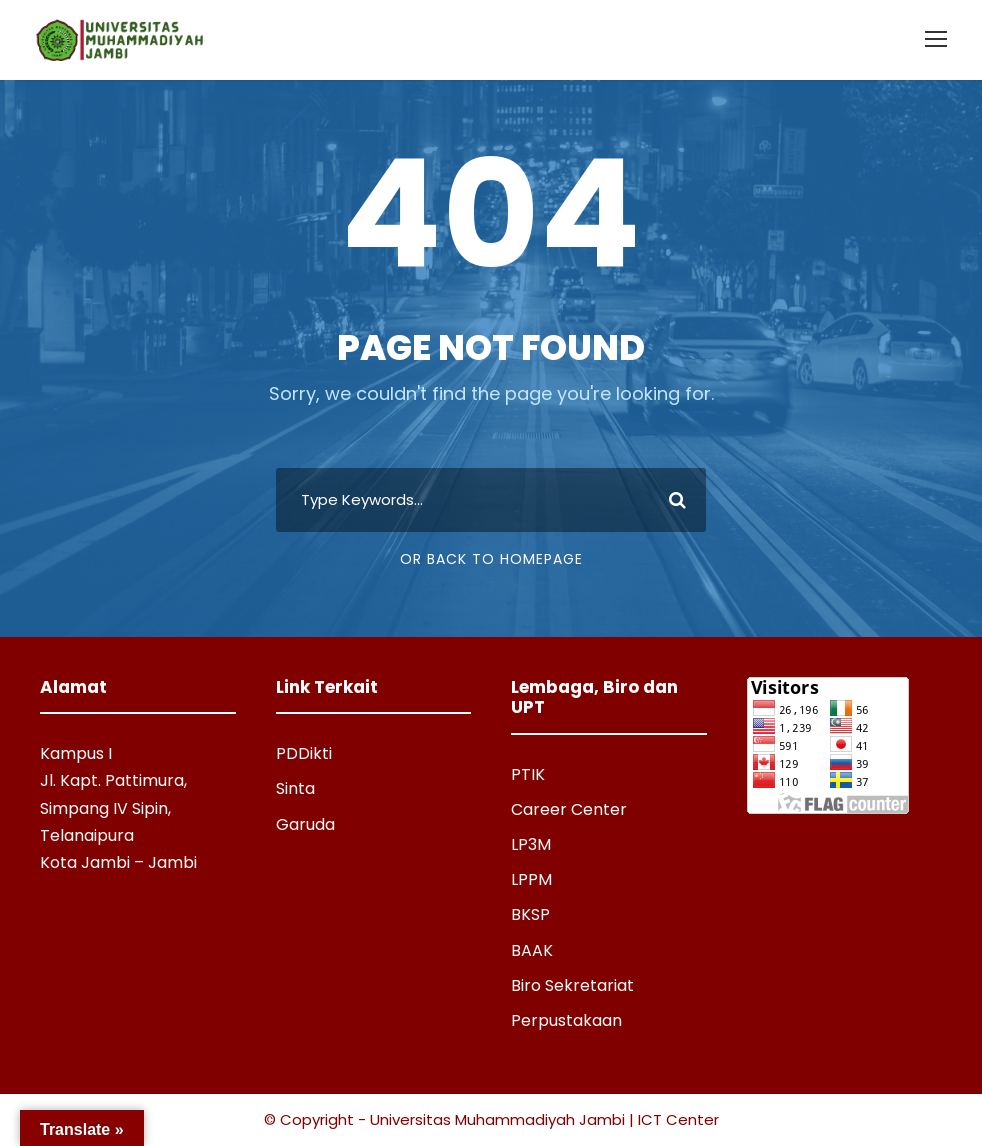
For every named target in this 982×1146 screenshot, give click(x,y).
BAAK (532, 950)
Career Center (569, 809)
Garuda (305, 824)
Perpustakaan (566, 1020)
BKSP (530, 914)
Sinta (295, 788)
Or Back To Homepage (491, 559)
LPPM (531, 879)
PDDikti (304, 753)
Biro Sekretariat (572, 985)
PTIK (528, 774)
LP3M (531, 844)
